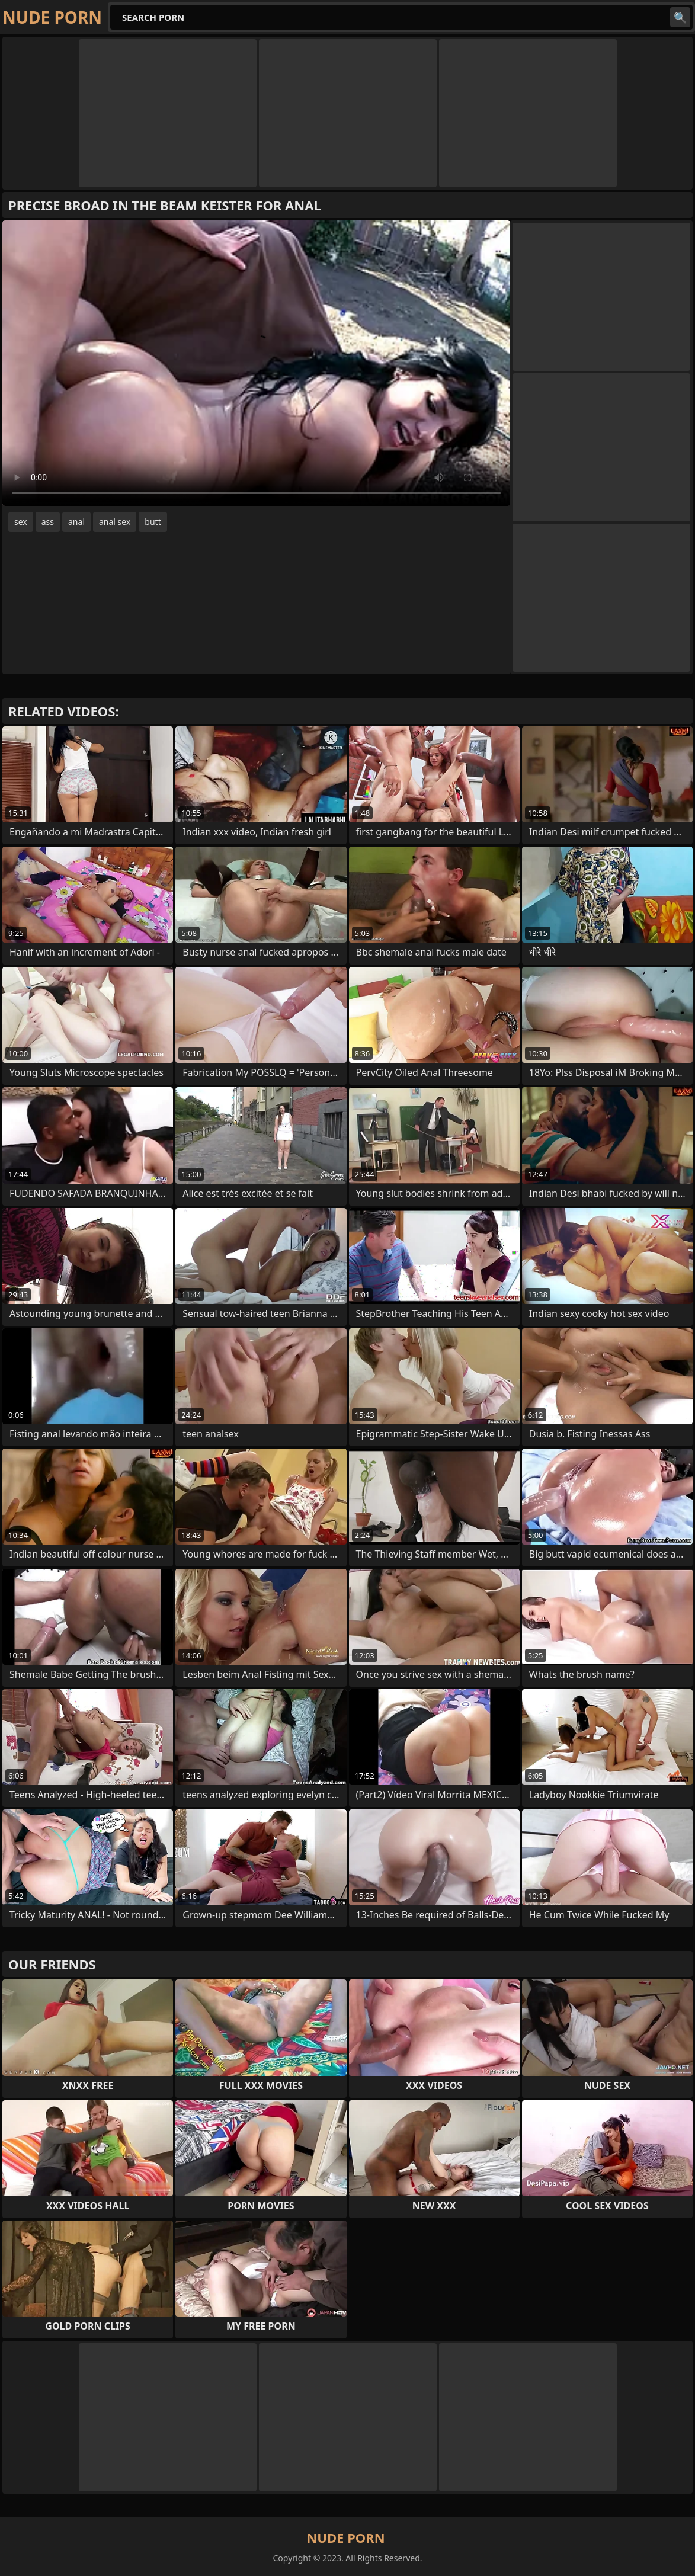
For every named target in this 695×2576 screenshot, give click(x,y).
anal (76, 521)
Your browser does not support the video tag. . (256, 363)
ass (47, 521)
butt (153, 521)
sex (20, 521)
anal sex (114, 521)
